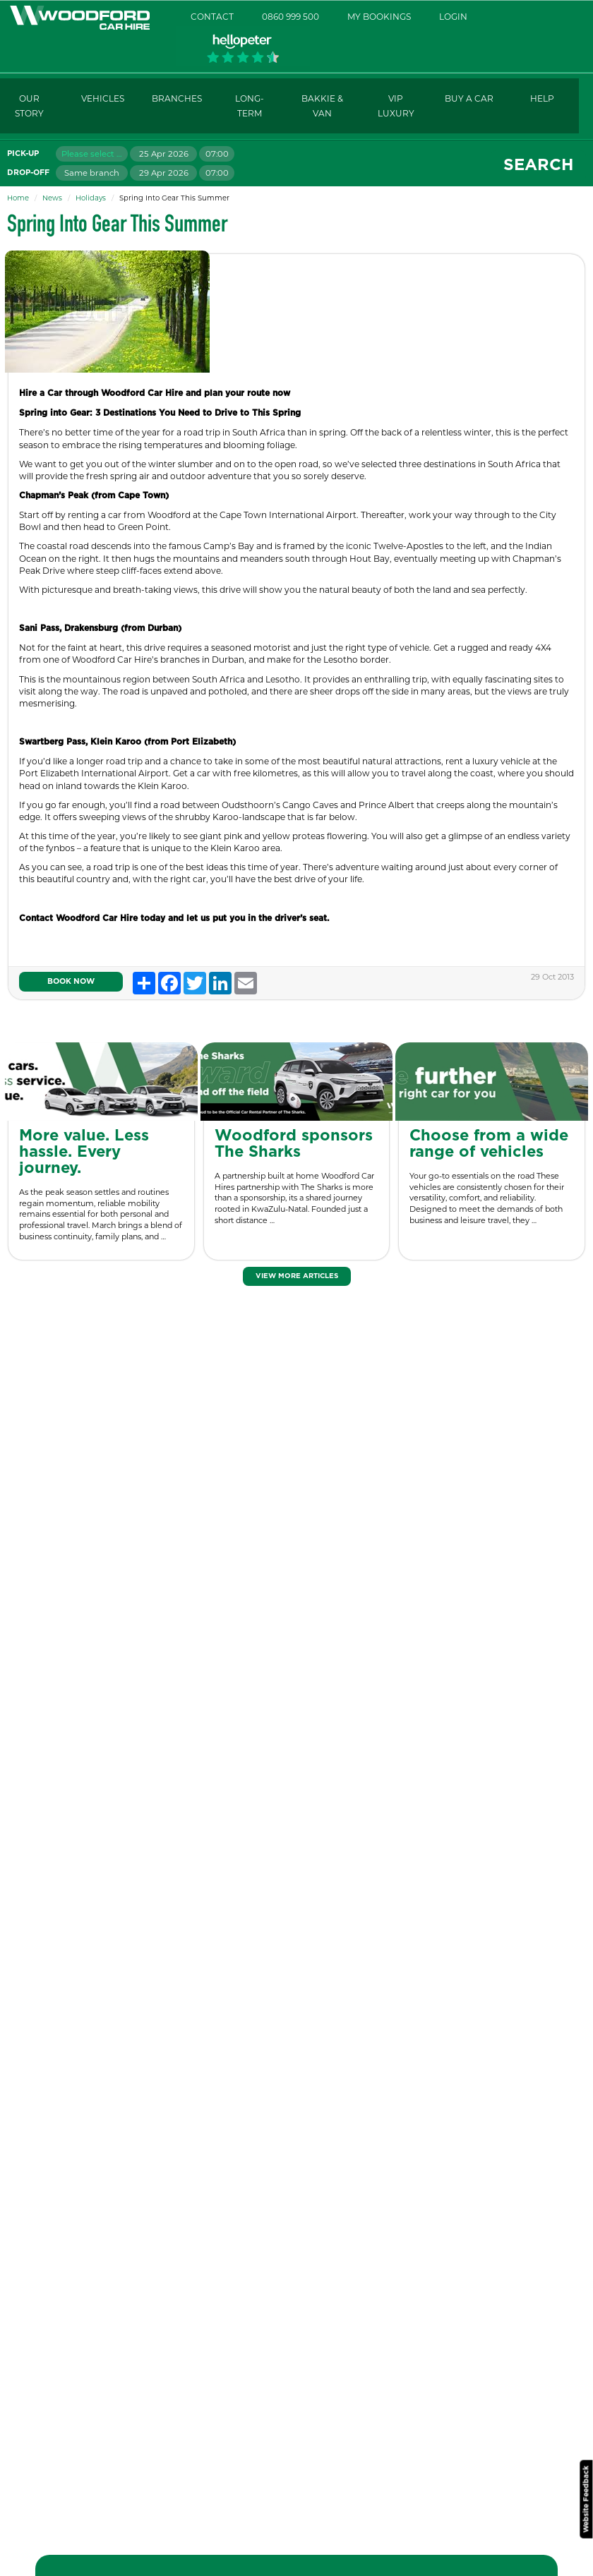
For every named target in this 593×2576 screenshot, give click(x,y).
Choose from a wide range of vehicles (488, 1144)
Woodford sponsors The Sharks (294, 1144)
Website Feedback (585, 2498)
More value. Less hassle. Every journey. (84, 1152)
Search (538, 165)
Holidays (91, 198)
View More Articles (297, 1276)
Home (18, 198)
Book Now (71, 981)
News (52, 198)
